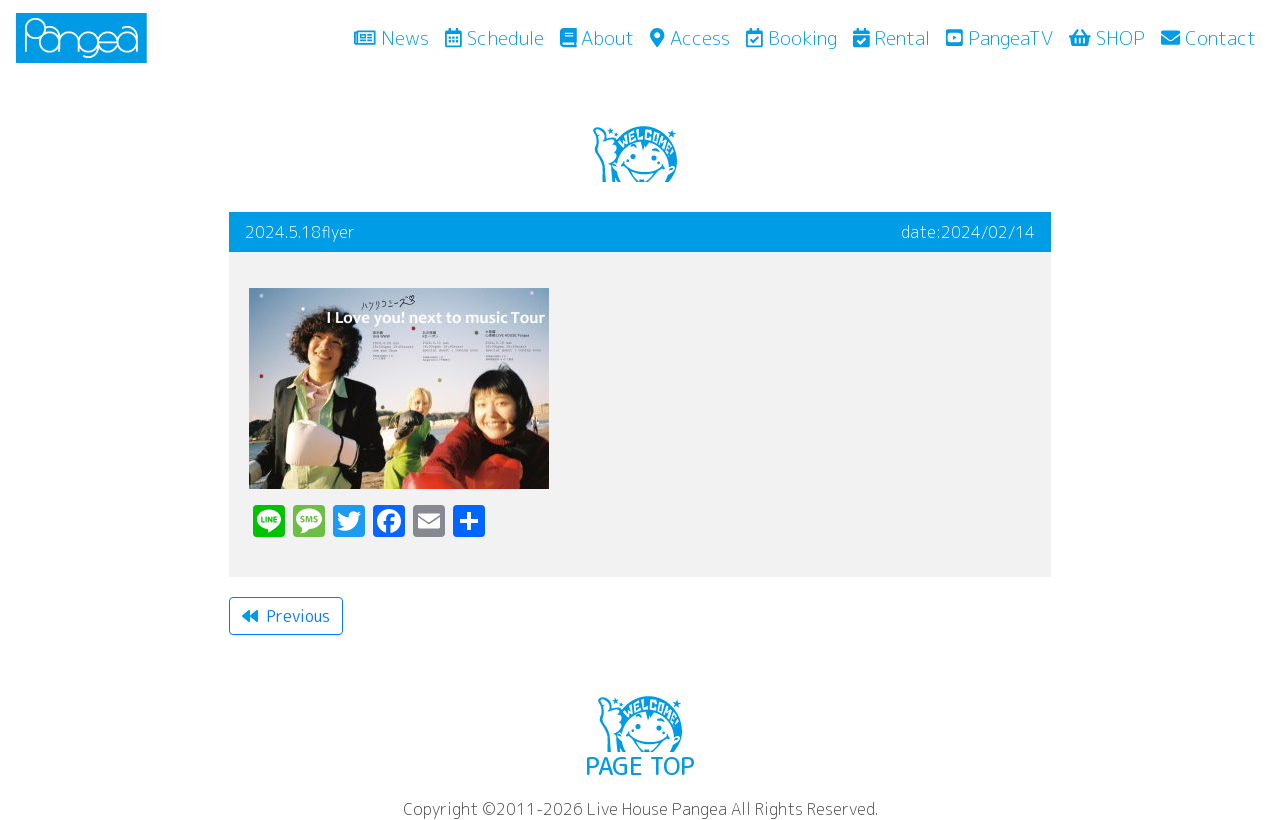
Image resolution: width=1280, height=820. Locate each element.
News (395, 37)
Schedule (494, 37)
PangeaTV (999, 37)
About (597, 37)
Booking (791, 37)
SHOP (1107, 37)
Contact (1208, 37)
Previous (286, 616)
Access (689, 37)
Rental (892, 37)
